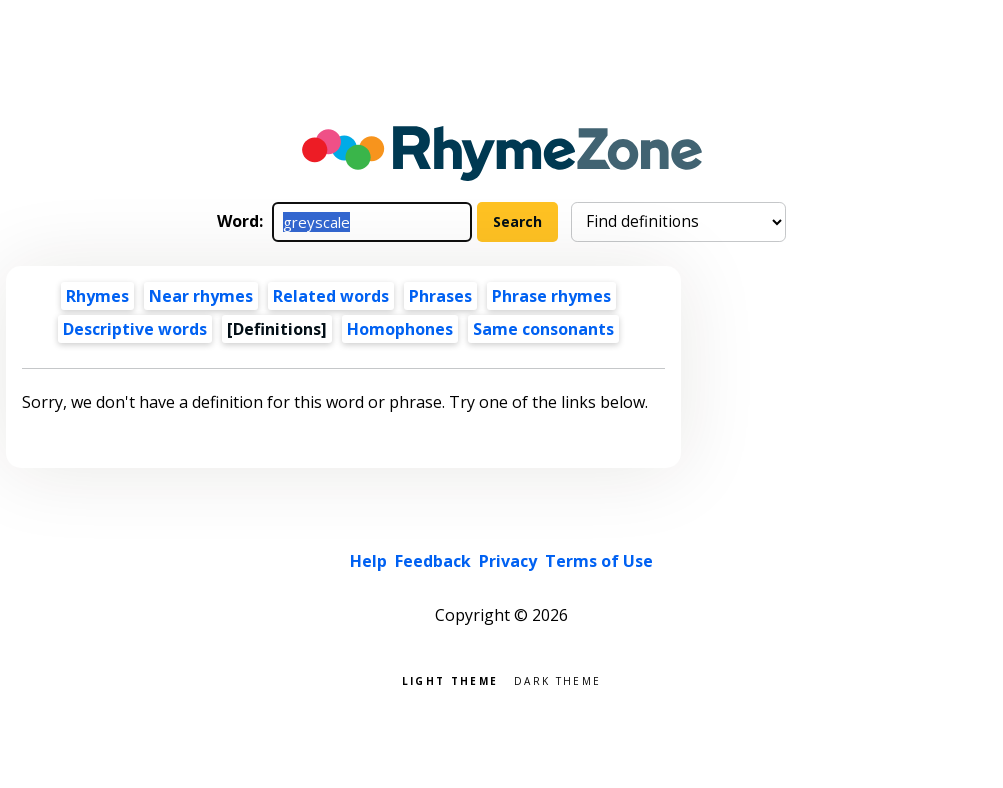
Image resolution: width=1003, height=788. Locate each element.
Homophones (400, 329)
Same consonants (543, 329)
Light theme (450, 679)
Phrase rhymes (551, 296)
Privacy (508, 561)
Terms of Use (599, 561)
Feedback (433, 561)
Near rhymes (201, 296)
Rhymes (97, 296)
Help (368, 561)
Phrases (440, 296)
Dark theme (557, 679)
